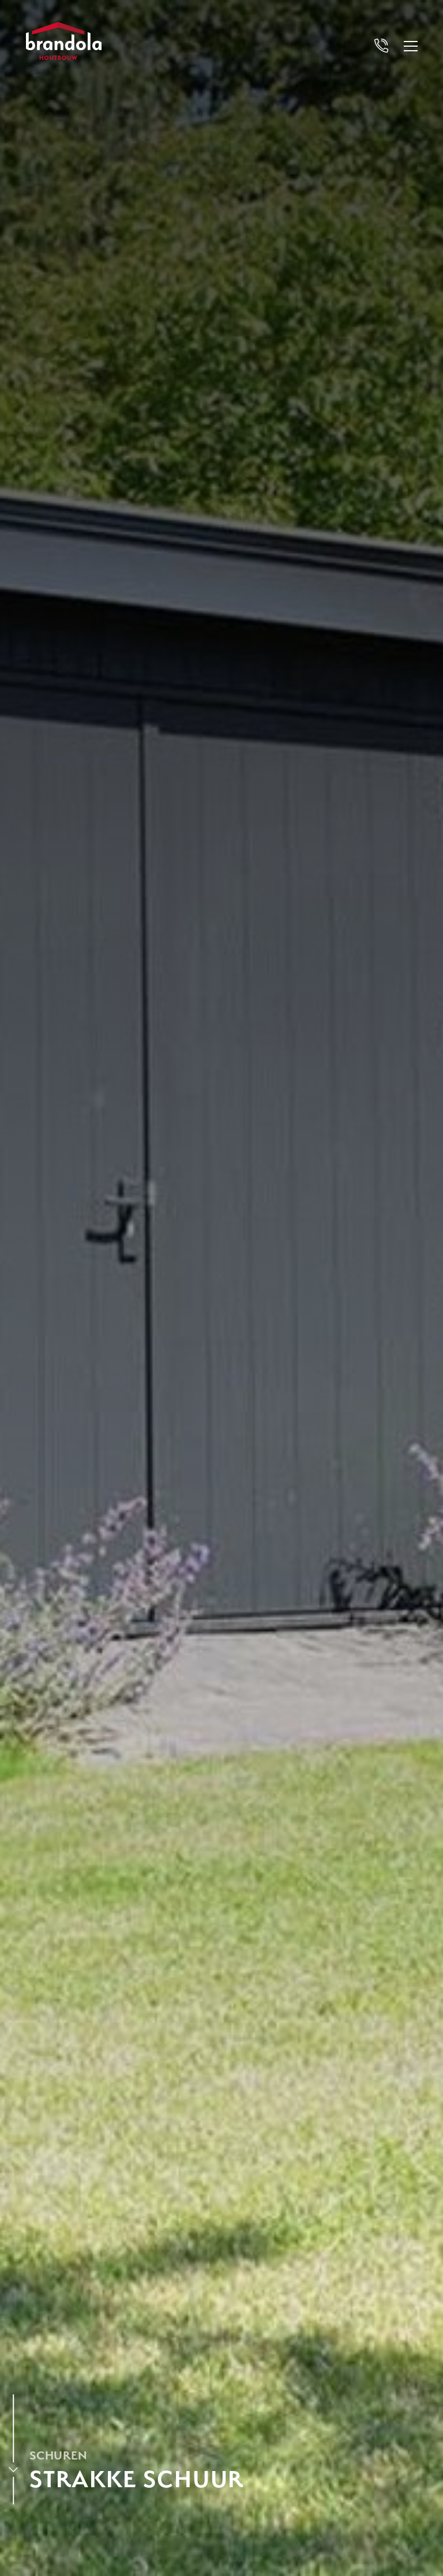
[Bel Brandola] (381, 45)
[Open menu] (411, 46)
